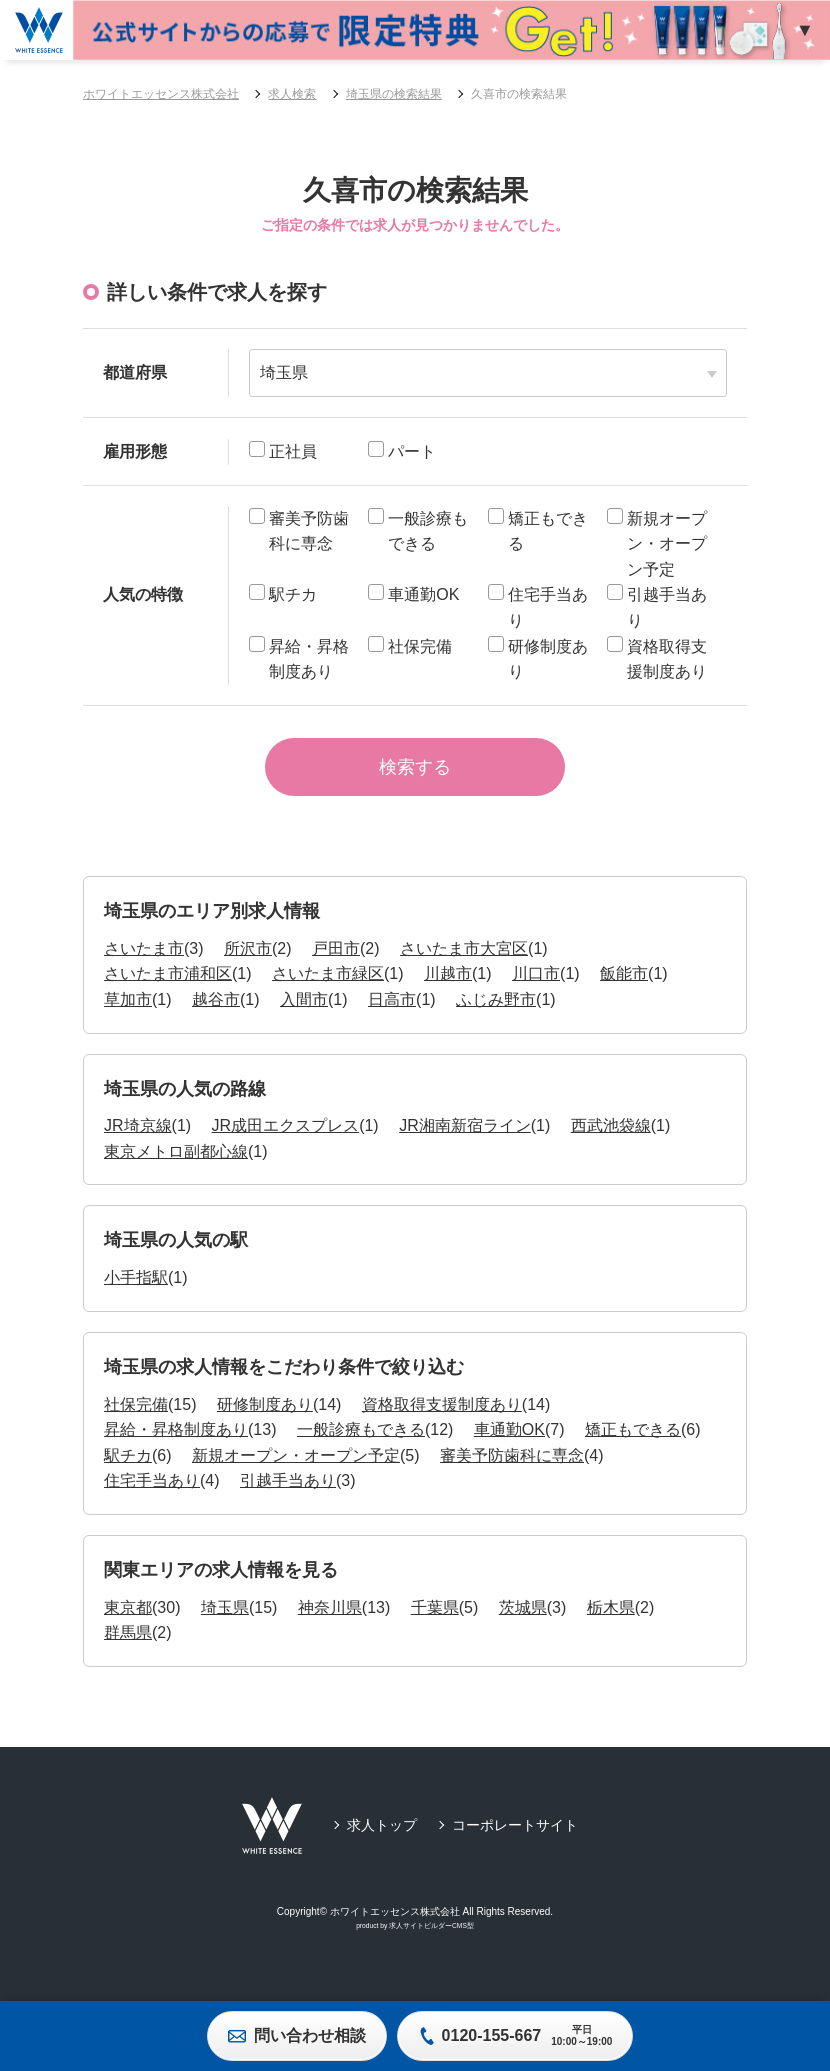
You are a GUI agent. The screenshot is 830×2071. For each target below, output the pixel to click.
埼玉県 (225, 1625)
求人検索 (292, 94)
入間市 (304, 1017)
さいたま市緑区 (328, 991)
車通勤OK (509, 1447)
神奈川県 (330, 1625)
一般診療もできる (361, 1447)
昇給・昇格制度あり (176, 1447)
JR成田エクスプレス (286, 1143)
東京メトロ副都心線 (176, 1169)
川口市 (536, 991)
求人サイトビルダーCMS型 (431, 1943)
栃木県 (611, 1625)
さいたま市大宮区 (464, 965)
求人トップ (382, 1843)
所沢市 (248, 965)
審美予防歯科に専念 (512, 1473)
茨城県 (523, 1625)
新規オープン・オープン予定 (296, 1473)
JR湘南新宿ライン (465, 1143)
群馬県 (128, 1650)
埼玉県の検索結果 (394, 94)
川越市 (448, 991)
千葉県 (435, 1625)
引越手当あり (288, 1498)
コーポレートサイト (515, 1843)
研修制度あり (265, 1421)
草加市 (128, 1017)
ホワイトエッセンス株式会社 (161, 94)
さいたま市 (144, 965)
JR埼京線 (138, 1143)
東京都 (128, 1625)
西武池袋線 (611, 1143)
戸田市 (336, 965)
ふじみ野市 (496, 1017)
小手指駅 (136, 1295)
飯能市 (624, 991)
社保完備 (136, 1421)
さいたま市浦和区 (168, 991)
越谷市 (216, 1017)
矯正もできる (633, 1447)
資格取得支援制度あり (442, 1421)
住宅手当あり (152, 1498)
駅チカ (128, 1473)
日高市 (392, 1017)
